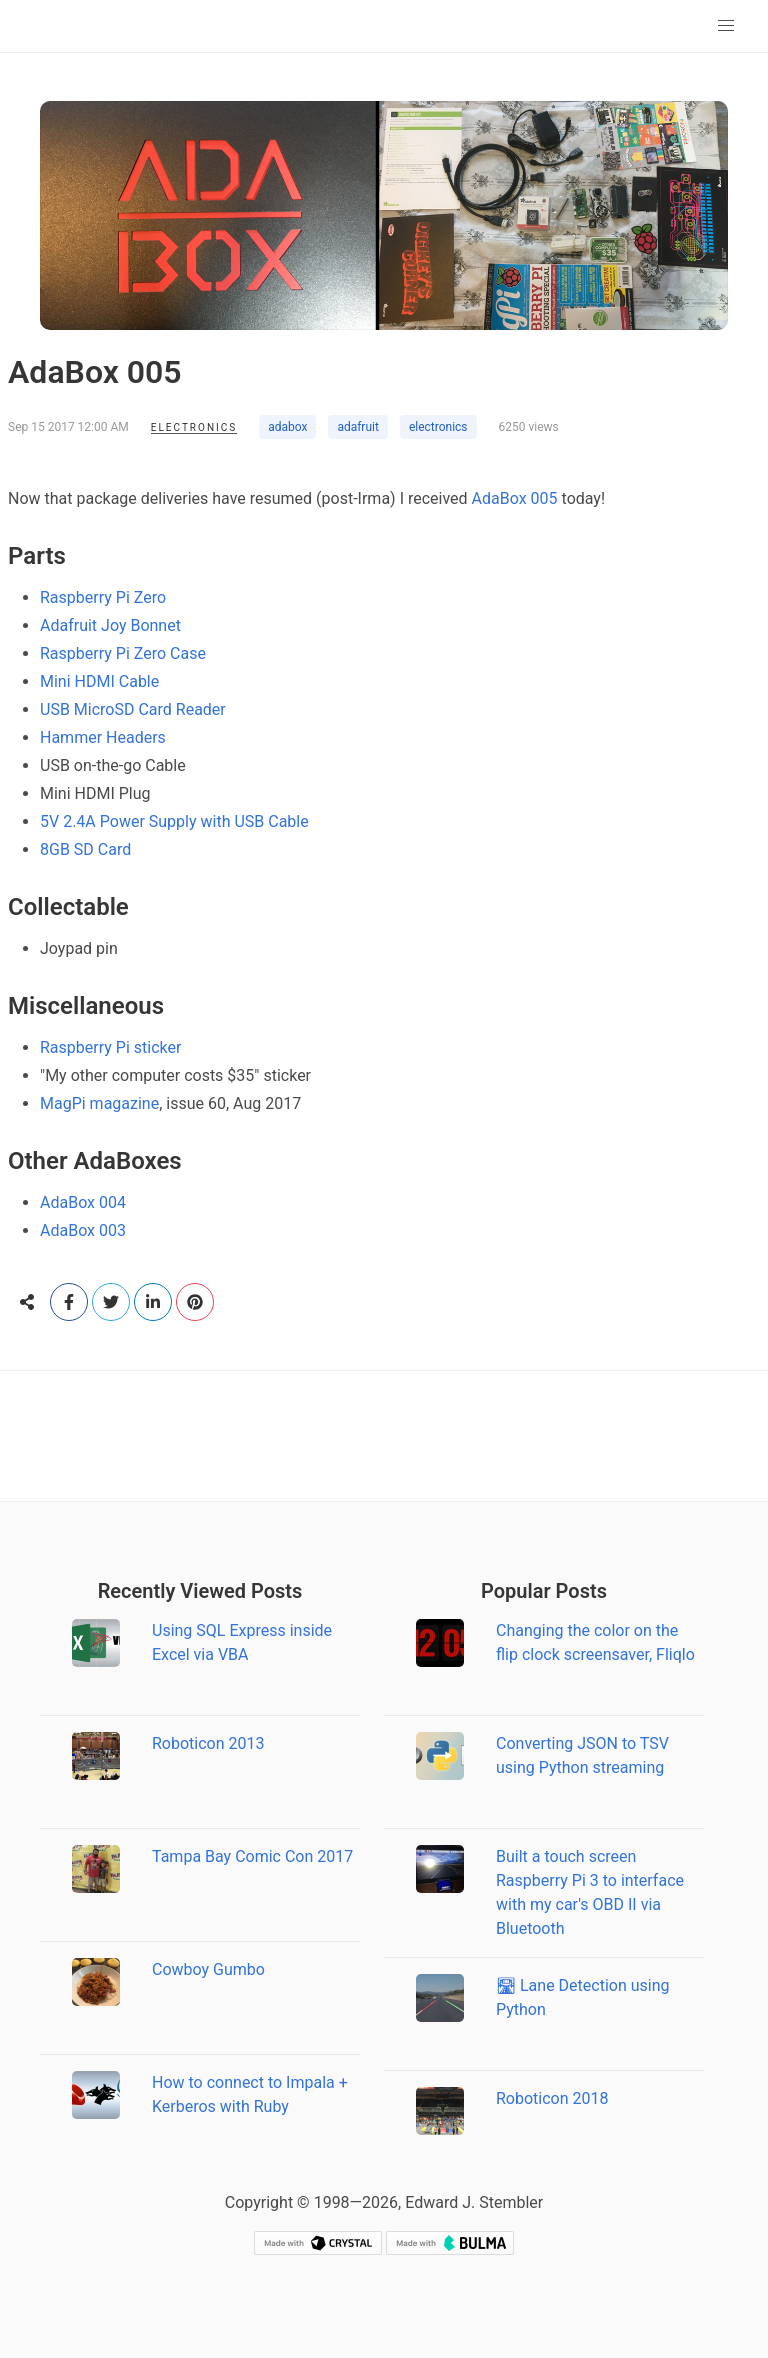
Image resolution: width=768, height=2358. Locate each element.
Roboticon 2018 (552, 2098)
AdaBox (499, 498)
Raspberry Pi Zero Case (123, 653)
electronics (438, 427)
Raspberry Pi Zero (103, 597)
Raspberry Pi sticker (110, 1047)
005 (544, 498)
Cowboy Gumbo (208, 1969)
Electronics (194, 427)
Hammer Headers (103, 737)
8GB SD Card (85, 849)
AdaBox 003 (83, 1230)
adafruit (358, 427)
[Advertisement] (384, 1436)
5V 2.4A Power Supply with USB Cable (174, 821)
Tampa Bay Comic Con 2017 (252, 1856)
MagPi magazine (99, 1103)
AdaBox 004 (83, 1202)
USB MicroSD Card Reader (133, 709)
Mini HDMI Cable (99, 681)
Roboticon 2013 (208, 1743)
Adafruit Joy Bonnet (110, 625)
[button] (726, 26)
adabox (287, 427)
